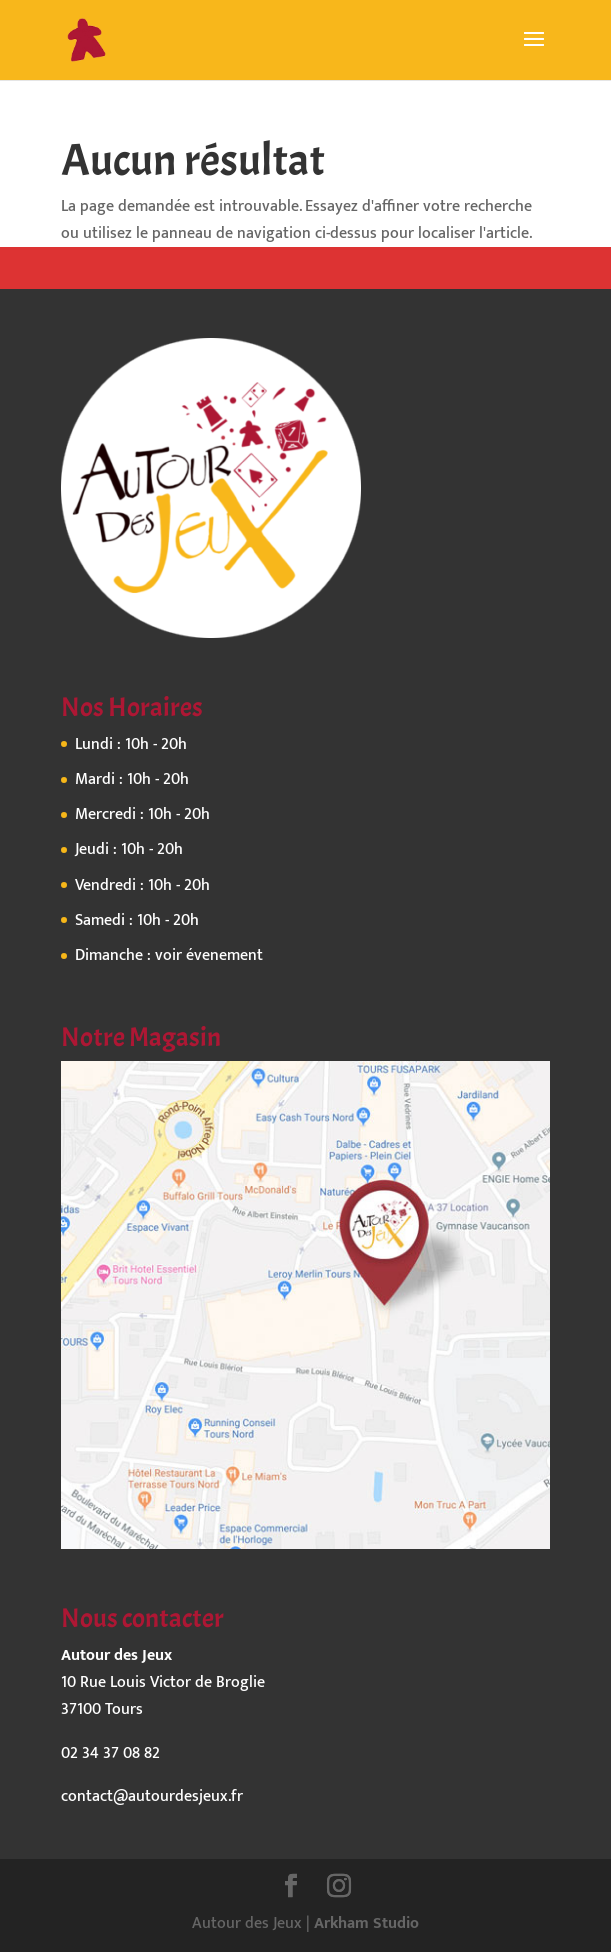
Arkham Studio (366, 1923)
